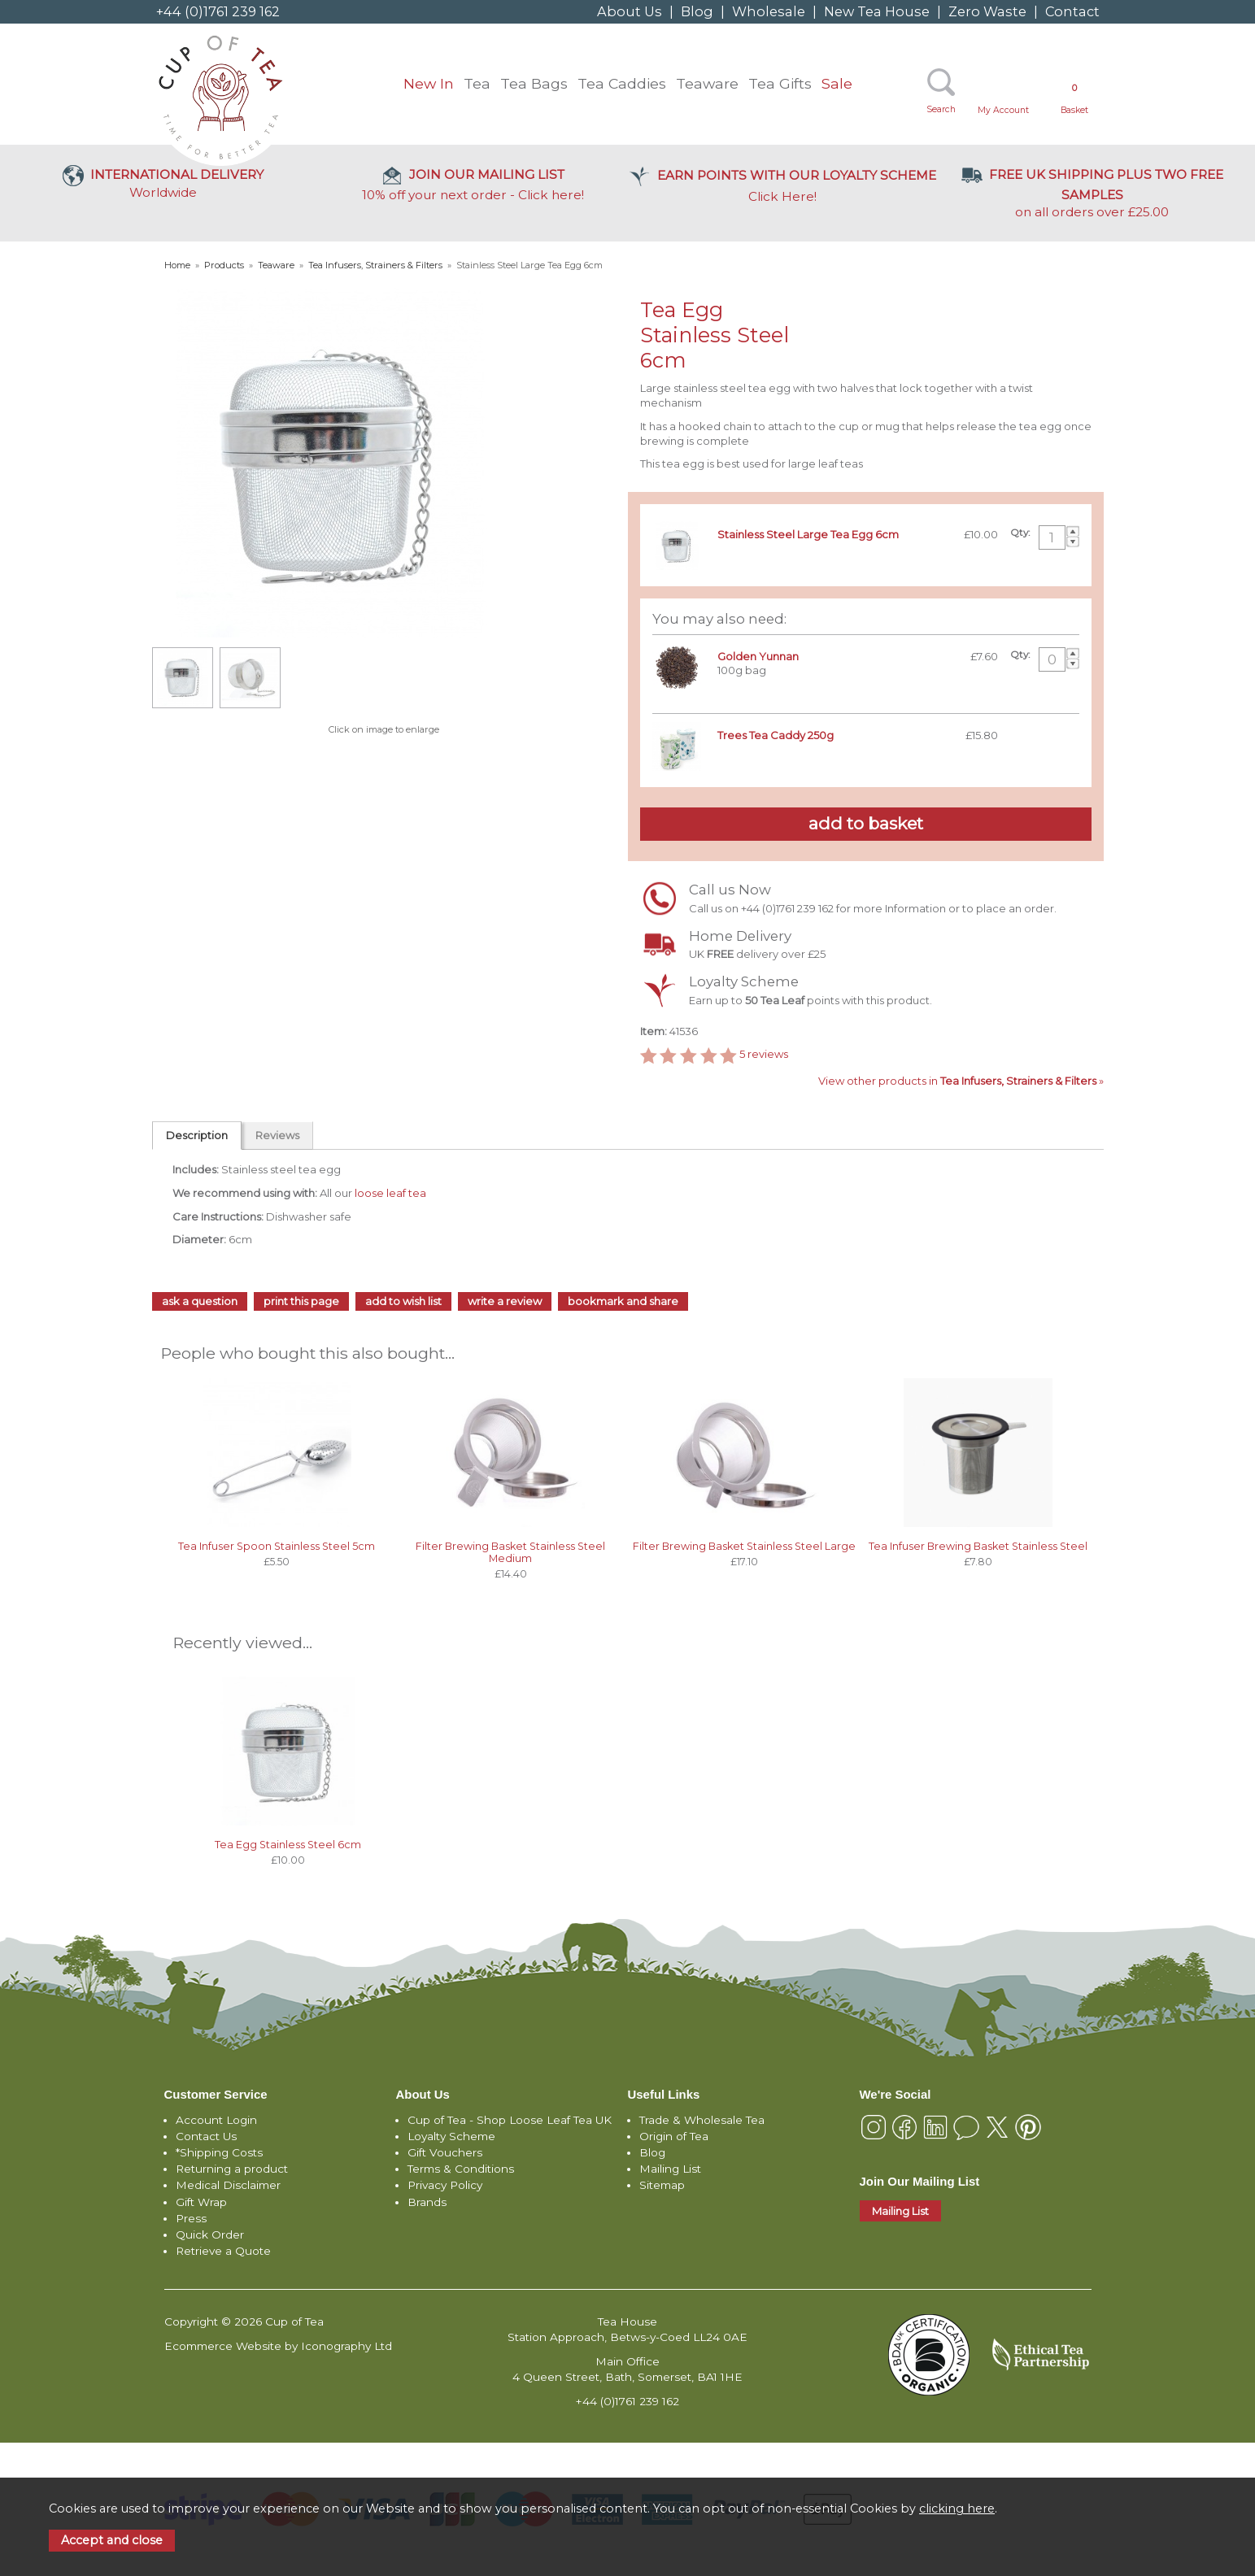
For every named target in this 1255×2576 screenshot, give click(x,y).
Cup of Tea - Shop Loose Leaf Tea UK (509, 2119)
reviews (763, 1054)
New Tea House (877, 11)
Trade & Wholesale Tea (702, 2119)
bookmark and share (623, 1301)
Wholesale (768, 11)
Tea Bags (534, 83)
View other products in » (961, 1080)
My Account (1003, 110)
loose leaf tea (390, 1192)
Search (941, 109)
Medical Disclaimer (228, 2184)
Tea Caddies (621, 83)
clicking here (957, 2508)
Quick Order (210, 2234)
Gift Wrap (201, 2201)
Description (197, 1135)
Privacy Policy (444, 2184)
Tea (477, 83)
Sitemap (662, 2184)
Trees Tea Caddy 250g (775, 735)
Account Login (216, 2119)
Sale (836, 83)
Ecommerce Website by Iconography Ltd (278, 2345)
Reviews (277, 1135)
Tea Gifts (780, 83)
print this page (301, 1301)
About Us (629, 11)
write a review (505, 1301)
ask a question (199, 1301)
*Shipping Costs (219, 2152)
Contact (1072, 11)
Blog (697, 11)
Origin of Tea (673, 2136)
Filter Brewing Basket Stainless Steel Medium (510, 1552)
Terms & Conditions (460, 2168)
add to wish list (403, 1301)
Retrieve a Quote (223, 2250)
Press (191, 2218)
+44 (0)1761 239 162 (218, 11)
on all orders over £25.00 (1092, 193)
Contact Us (206, 2136)
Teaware (707, 83)
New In (428, 83)
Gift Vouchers (444, 2152)
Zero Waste (987, 11)
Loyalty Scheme (451, 2136)
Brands (427, 2201)
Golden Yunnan (758, 656)
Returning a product (232, 2168)
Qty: (1020, 532)
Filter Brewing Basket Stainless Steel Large (744, 1546)
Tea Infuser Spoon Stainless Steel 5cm (276, 1546)
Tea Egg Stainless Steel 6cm (288, 1844)
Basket (1074, 98)
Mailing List (670, 2168)
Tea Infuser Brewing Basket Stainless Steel (978, 1546)
